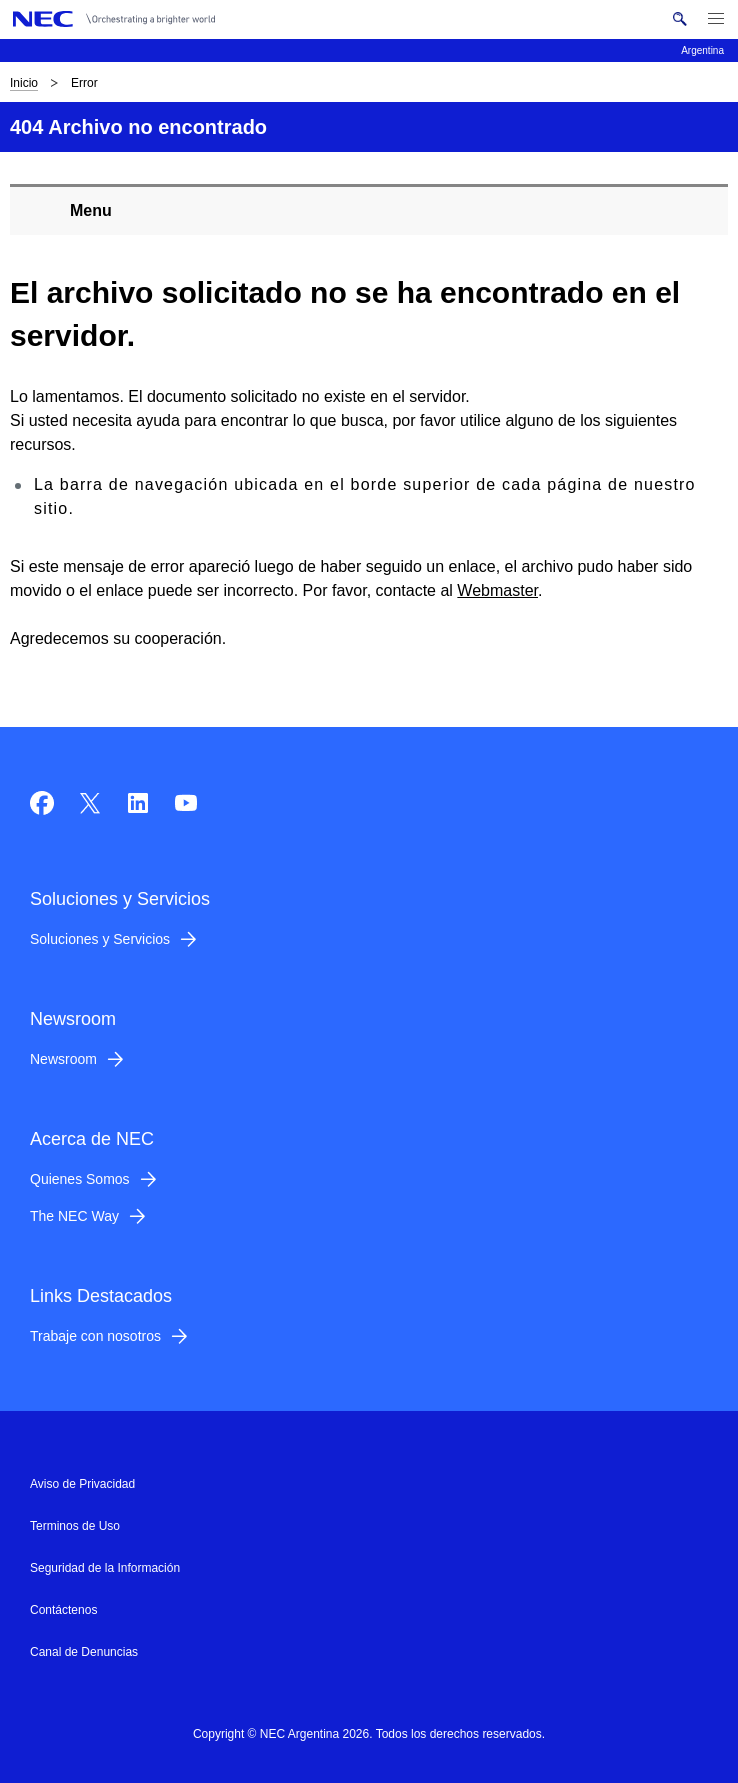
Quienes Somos (80, 1179)
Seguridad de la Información (105, 1568)
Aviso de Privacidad (82, 1484)
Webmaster (497, 590)
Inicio (24, 83)
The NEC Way (74, 1216)
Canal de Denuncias (84, 1652)
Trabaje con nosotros (95, 1336)
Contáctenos (63, 1610)
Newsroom (63, 1059)
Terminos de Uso (75, 1526)
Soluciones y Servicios (100, 939)
